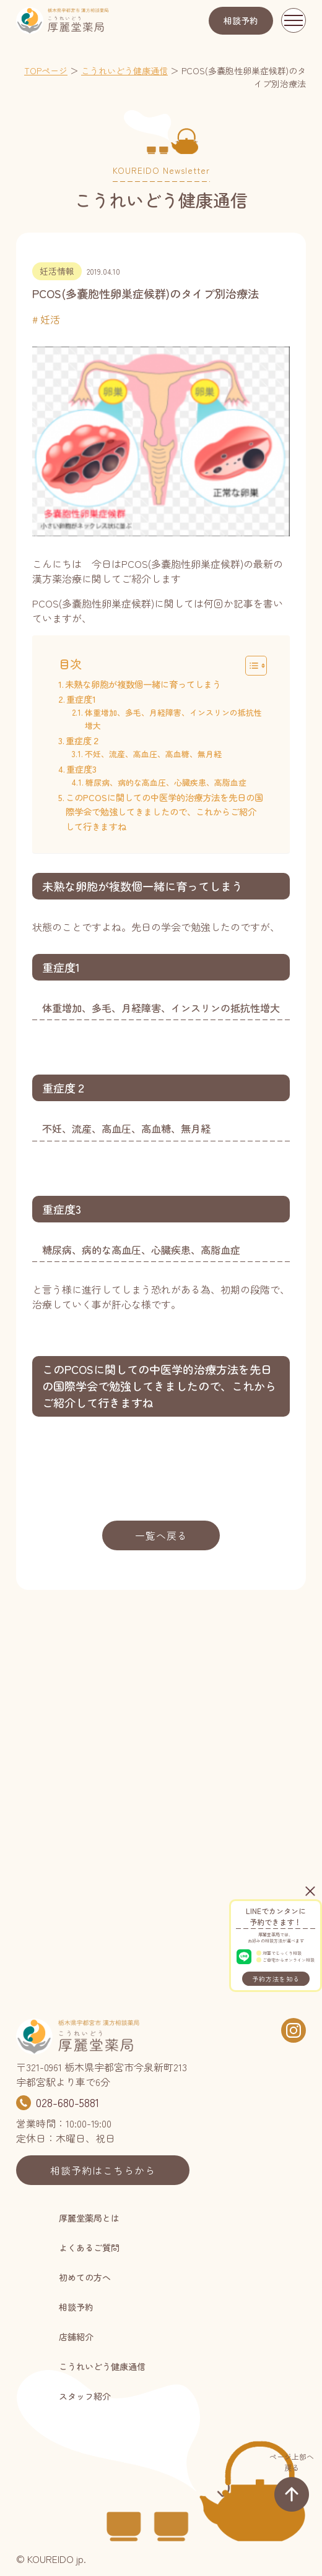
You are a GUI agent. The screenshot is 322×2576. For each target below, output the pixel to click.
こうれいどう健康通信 (124, 70)
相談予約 (241, 20)
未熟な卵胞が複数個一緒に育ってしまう (143, 683)
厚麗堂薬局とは (89, 2218)
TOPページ (45, 70)
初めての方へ (85, 2277)
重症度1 (82, 698)
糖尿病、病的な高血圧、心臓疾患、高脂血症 (165, 782)
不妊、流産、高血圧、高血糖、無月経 (153, 754)
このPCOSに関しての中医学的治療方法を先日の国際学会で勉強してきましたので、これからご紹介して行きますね (164, 811)
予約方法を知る (276, 1978)
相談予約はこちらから (102, 2170)
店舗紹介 (76, 2336)
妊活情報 (57, 271)
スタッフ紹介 (85, 2396)
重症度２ (83, 740)
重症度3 (81, 768)
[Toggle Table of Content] (250, 665)
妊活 (50, 319)
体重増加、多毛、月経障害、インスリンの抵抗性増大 (173, 718)
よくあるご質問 (89, 2247)
